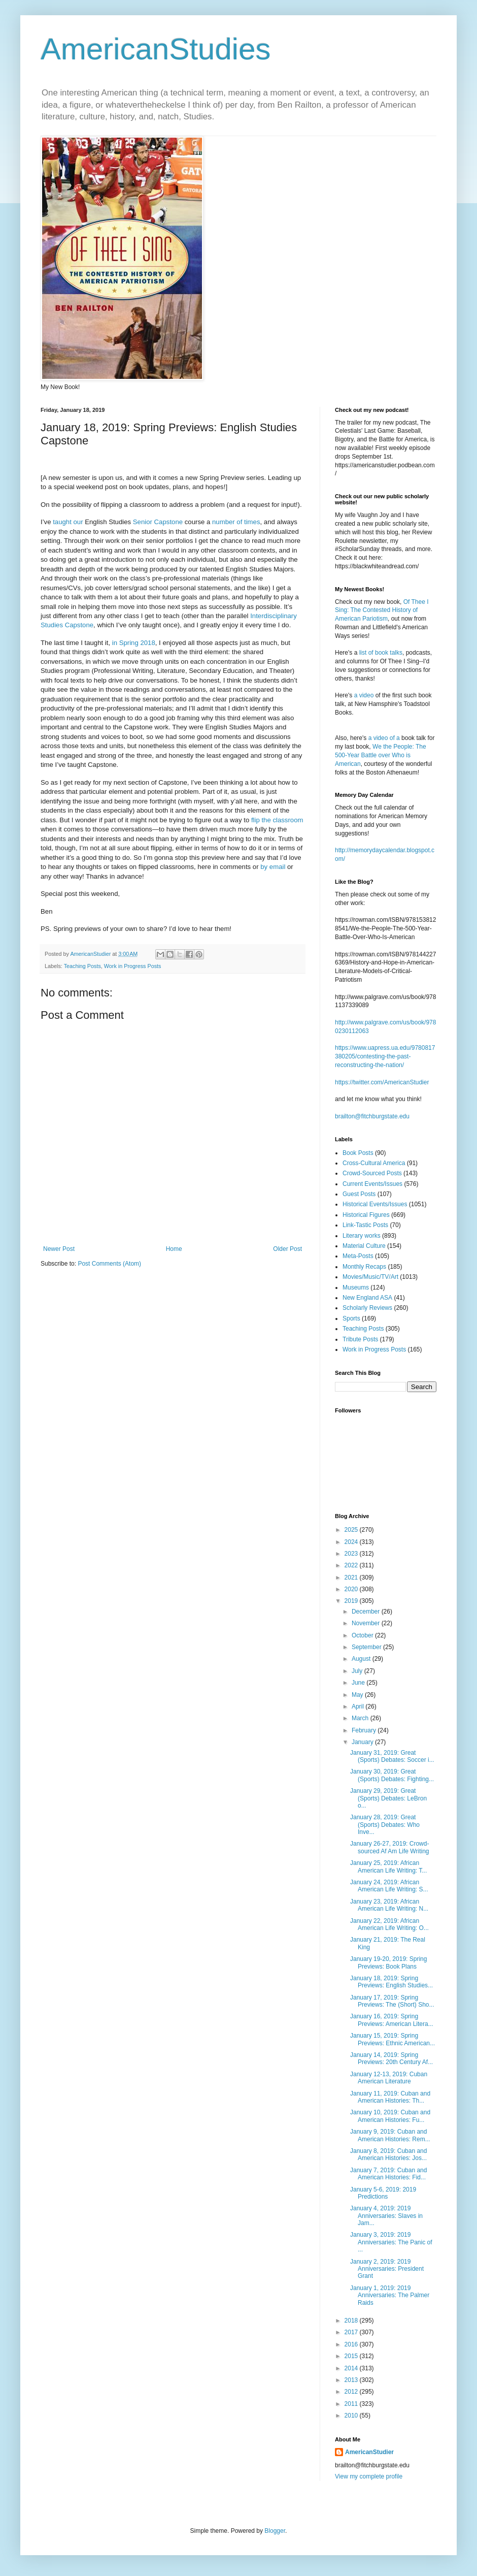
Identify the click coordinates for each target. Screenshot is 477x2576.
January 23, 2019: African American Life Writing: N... (389, 1905)
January (363, 1742)
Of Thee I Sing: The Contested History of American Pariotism (382, 610)
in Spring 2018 (133, 643)
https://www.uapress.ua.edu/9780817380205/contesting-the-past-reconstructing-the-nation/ (385, 1056)
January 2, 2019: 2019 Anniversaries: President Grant (387, 2269)
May (358, 1694)
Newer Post (59, 1248)
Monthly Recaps (364, 1266)
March (361, 1718)
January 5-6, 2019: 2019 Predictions (383, 2193)
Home (174, 1248)
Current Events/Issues (372, 1183)
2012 (352, 2391)
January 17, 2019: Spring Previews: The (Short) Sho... (392, 2001)
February (365, 1730)
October (363, 1635)
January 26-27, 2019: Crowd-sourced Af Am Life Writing (389, 1847)
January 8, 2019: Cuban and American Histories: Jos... (388, 2154)
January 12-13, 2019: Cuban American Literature (388, 2078)
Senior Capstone (158, 522)
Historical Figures (366, 1214)
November (367, 1623)
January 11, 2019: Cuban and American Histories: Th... (390, 2097)
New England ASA (367, 1297)
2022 (352, 1565)
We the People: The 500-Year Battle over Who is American (380, 755)
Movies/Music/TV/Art (370, 1276)
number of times (236, 522)
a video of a (384, 738)
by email (272, 867)
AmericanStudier (369, 2452)
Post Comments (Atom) (109, 1263)
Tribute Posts (360, 1339)
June (359, 1682)
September (367, 1647)
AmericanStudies (156, 49)
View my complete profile (368, 2476)
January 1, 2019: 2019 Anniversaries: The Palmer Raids (389, 2295)
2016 (352, 2344)
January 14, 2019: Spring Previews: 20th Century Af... (391, 2058)
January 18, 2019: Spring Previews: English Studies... (391, 1982)
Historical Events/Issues (375, 1204)
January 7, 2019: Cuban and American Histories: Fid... (388, 2174)
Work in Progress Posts (132, 966)
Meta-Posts (358, 1256)
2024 (352, 1541)
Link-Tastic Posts (365, 1225)
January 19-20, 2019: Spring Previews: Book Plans (388, 1962)
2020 (352, 1589)
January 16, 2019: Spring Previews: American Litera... (391, 2020)
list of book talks (380, 652)
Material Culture (364, 1245)
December (367, 1611)
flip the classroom (277, 820)
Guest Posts (359, 1194)
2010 (352, 2415)
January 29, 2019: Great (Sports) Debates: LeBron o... (388, 1798)
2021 (352, 1577)
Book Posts (358, 1152)
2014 (352, 2368)
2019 (352, 1600)
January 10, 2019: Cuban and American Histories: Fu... (390, 2116)
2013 (352, 2380)
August (362, 1658)
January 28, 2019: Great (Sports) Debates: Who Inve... (385, 1825)
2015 (352, 2356)
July (358, 1671)
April (358, 1706)
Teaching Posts (82, 966)
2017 (352, 2332)
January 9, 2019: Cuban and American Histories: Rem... (390, 2135)
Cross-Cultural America (374, 1163)
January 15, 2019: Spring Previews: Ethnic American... (392, 2039)
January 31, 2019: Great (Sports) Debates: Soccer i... (392, 1756)
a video (364, 695)
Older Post (287, 1248)
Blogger (274, 2530)
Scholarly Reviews (367, 1307)
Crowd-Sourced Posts (372, 1173)
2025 (352, 1529)
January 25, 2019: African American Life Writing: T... (388, 1866)
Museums (356, 1287)
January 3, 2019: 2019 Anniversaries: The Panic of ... (391, 2242)
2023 (352, 1553)
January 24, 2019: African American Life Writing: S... (389, 1886)
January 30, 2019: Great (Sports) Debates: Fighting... (392, 1775)
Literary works (362, 1235)
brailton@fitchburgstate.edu (372, 1116)
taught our (68, 522)
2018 (352, 2320)
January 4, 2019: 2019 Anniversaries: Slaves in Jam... (386, 2216)
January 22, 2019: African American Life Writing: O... (389, 1924)
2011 (352, 2403)
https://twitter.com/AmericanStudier (382, 1082)
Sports (351, 1318)
